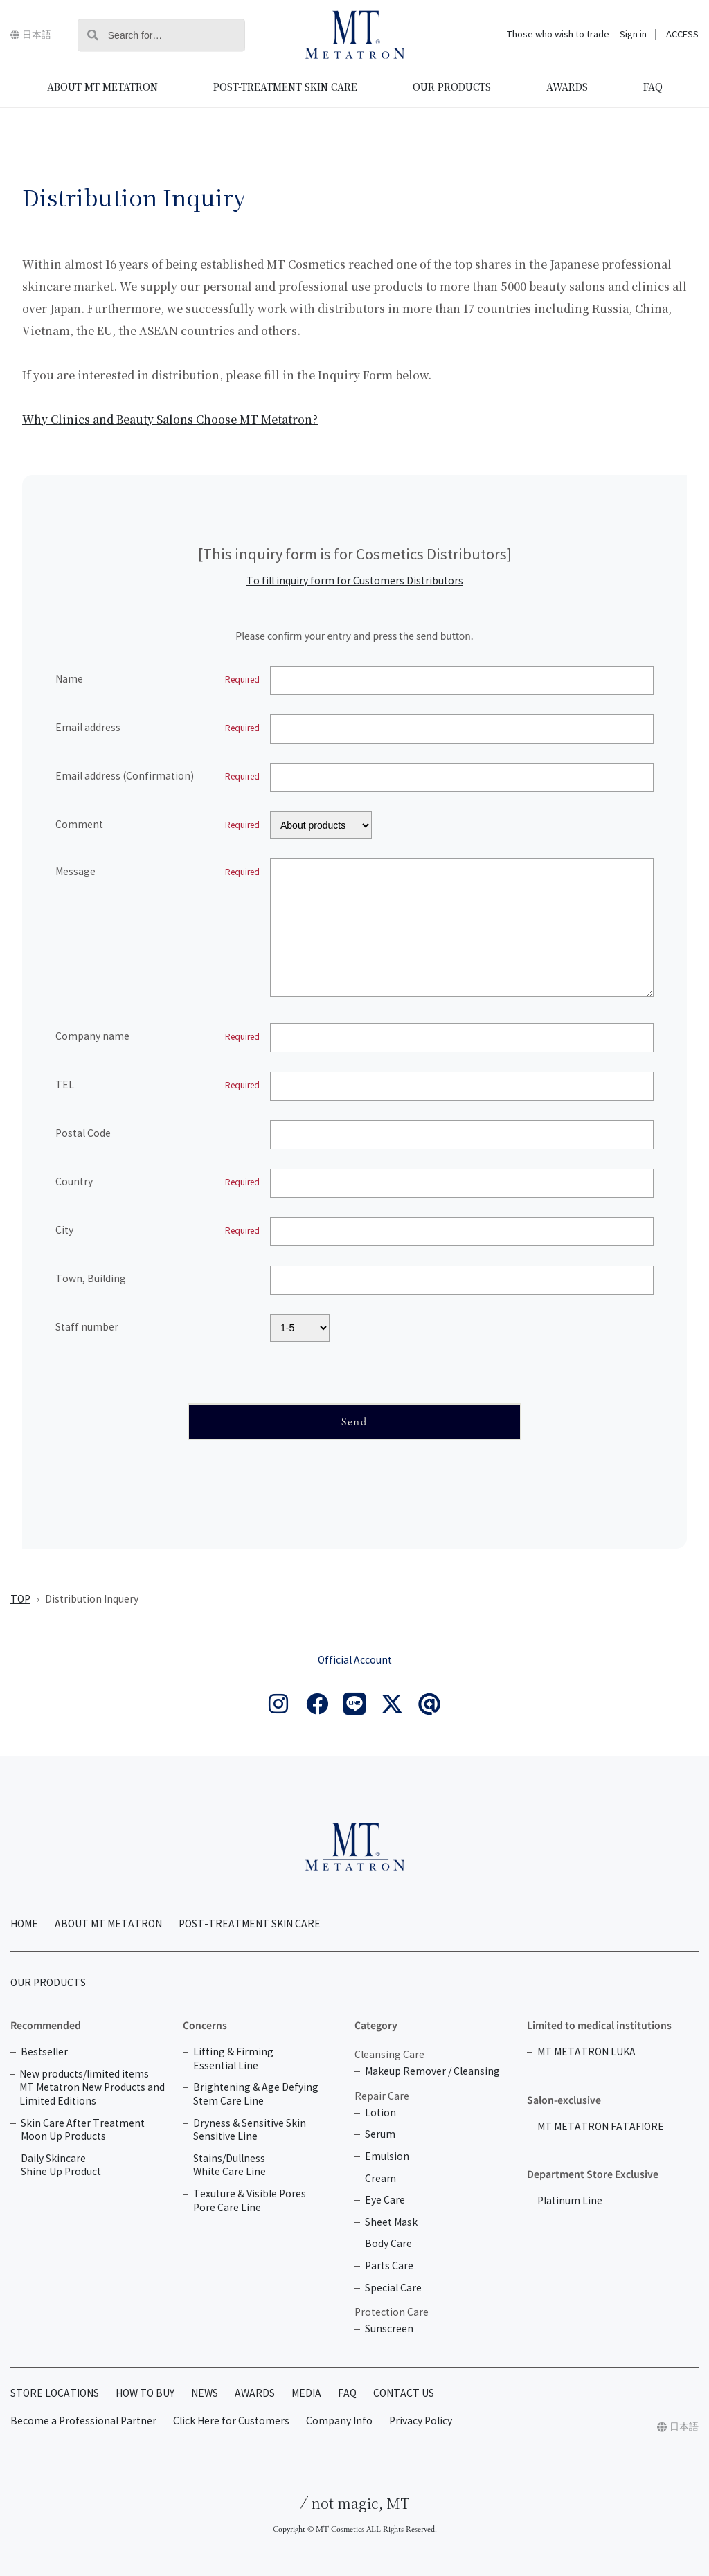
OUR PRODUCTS (452, 86)
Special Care (393, 2288)
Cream (380, 2179)
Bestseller (44, 2052)
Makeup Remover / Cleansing (432, 2072)
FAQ (653, 86)
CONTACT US (403, 2393)
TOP (20, 1599)
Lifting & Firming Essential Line (233, 2059)
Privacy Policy (420, 2421)
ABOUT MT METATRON (102, 86)
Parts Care (389, 2266)
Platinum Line (569, 2201)
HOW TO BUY (145, 2393)
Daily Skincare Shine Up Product (61, 2166)
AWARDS (567, 86)
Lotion (380, 2113)
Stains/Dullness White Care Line (229, 2166)
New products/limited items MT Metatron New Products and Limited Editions (92, 2088)
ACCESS (682, 34)
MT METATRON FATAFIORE (600, 2127)
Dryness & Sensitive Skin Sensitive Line (249, 2130)
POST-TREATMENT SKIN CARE (285, 86)
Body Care (388, 2244)
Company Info (339, 2421)
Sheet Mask (391, 2222)
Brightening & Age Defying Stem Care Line (255, 2094)
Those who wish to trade (557, 34)
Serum (380, 2135)
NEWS (204, 2393)
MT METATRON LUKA (586, 2052)
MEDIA (306, 2393)
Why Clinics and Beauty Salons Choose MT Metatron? (170, 419)
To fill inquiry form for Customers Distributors (354, 581)
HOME (24, 1924)
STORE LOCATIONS (54, 2393)
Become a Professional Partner (83, 2421)
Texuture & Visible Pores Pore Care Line (249, 2201)
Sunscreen (389, 2329)
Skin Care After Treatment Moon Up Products (83, 2130)
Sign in (633, 34)
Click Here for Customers (231, 2421)
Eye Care (385, 2200)
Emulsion (387, 2157)
